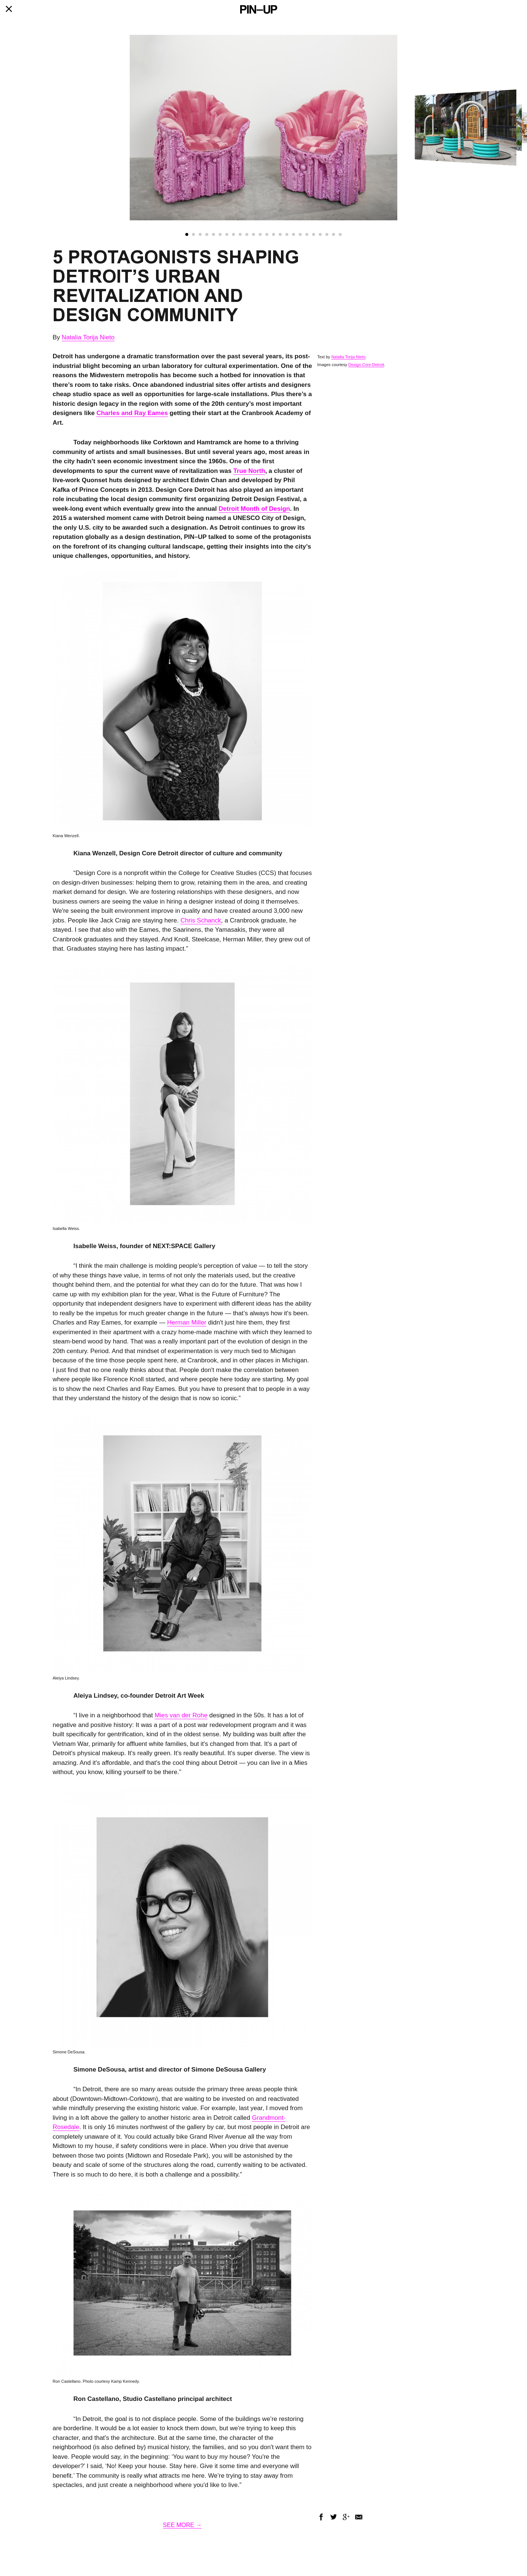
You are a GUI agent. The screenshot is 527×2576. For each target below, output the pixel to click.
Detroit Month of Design (254, 508)
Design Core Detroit (366, 364)
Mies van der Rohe (181, 1715)
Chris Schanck (200, 920)
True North (249, 470)
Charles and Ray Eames (132, 413)
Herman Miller (186, 1322)
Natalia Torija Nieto (88, 337)
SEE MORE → (182, 2525)
